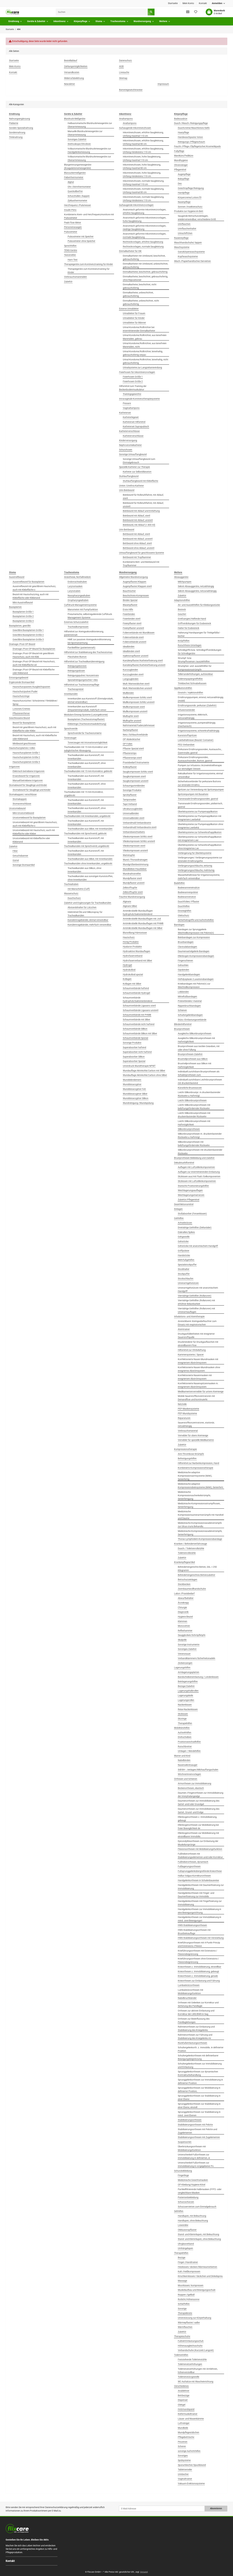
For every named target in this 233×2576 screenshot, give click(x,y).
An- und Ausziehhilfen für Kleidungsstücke (199, 605)
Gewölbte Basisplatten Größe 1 (28, 630)
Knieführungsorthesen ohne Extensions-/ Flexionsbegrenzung (198, 1960)
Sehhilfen (178, 2211)
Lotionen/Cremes (21, 708)
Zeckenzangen (185, 1663)
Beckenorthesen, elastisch (191, 1788)
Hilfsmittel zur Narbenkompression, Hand (198, 1463)
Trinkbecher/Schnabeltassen (192, 683)
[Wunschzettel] (196, 12)
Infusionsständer (186, 710)
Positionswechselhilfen (189, 1741)
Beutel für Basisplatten (24, 722)
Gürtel (16, 860)
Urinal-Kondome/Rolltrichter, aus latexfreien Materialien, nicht (144, 345)
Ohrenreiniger (181, 165)
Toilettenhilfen (181, 2355)
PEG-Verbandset (186, 744)
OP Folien (127, 744)
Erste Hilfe (128, 609)
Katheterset (125, 412)
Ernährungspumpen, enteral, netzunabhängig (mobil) (200, 699)
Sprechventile (71, 728)
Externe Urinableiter (129, 308)
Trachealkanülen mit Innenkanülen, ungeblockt (87, 816)
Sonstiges (183, 2455)
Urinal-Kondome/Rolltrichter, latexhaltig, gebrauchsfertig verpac (143, 353)
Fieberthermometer (73, 177)
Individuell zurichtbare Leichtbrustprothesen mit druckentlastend (200, 1081)
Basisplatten (15, 607)
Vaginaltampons (131, 408)
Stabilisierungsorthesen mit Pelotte (195, 2124)
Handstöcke (184, 1255)
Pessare (127, 403)
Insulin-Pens (70, 210)
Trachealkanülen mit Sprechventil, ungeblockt (86, 846)
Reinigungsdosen (76, 670)
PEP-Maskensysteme (188, 1408)
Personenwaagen (73, 227)
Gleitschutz (183, 915)
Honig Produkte (131, 942)
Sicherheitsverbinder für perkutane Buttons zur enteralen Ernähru (199, 783)
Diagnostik (183, 1612)
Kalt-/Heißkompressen (189, 2271)
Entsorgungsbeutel (18, 677)
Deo (180, 183)
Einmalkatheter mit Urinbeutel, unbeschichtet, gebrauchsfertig (145, 265)
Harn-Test (73, 259)
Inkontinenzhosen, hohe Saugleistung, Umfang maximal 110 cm (142, 158)
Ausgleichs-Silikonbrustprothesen (194, 1033)
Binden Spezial (130, 600)
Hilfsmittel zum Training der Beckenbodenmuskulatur (132, 388)
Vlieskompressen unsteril (135, 850)
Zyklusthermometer (77, 200)
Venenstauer (184, 1653)
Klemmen (182, 1621)
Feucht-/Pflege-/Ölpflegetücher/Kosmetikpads (197, 146)
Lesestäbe (183, 2225)
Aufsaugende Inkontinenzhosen (135, 128)
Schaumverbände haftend (136, 988)
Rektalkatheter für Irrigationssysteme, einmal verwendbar (200, 775)
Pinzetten (182, 2441)
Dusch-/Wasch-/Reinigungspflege (191, 123)
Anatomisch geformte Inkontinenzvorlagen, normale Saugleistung (144, 235)
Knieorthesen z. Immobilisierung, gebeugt (198, 1971)
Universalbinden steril (133, 818)
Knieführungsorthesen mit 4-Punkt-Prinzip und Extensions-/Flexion (199, 1944)
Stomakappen (20, 799)
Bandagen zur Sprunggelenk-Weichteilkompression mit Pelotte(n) (196, 931)
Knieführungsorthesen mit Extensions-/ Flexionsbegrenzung (197, 1952)
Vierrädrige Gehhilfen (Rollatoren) (194, 1295)
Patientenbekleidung (188, 2197)
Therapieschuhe (182, 2336)
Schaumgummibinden (134, 785)
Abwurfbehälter (186, 1598)
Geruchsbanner (20, 855)
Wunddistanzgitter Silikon (135, 1098)
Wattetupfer (129, 855)
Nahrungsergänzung (19, 118)
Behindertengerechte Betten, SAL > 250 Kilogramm (197, 1569)
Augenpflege (184, 174)
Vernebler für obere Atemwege (193, 1435)
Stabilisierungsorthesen (189, 2120)
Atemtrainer (184, 1329)
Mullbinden (128, 693)
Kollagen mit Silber (132, 983)
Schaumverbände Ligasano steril (139, 1005)
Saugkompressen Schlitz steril (138, 771)
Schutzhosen (125, 449)
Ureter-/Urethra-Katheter (131, 485)
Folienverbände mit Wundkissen (139, 632)
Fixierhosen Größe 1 (133, 376)
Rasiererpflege (181, 238)
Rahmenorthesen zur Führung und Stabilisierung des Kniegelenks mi (195, 2037)
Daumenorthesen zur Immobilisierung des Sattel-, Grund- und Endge (198, 1811)
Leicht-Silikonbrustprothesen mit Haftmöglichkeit (194, 1123)
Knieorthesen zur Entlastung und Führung (199, 1980)
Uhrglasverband (186, 2243)
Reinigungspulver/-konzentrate (83, 675)
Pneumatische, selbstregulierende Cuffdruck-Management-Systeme (90, 616)
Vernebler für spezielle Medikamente (196, 1440)
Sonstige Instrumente (188, 1644)
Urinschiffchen (185, 233)
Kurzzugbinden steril (133, 674)
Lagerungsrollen (186, 1700)
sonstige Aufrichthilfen (189, 2451)
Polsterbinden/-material (190, 1001)
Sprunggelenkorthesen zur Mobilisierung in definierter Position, (199, 2090)
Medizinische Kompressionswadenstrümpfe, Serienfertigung (200, 1533)
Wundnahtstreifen (132, 873)
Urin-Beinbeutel (126, 490)
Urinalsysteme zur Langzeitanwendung (142, 367)
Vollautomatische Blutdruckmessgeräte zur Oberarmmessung (89, 158)
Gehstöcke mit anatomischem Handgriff (198, 1246)
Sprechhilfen (70, 245)
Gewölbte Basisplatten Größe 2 (28, 635)
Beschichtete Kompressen (136, 595)
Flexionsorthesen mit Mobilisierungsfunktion (200, 1849)
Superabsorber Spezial (134, 1061)
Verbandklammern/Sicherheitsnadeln (196, 1658)
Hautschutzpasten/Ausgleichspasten (31, 686)
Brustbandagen (186, 942)
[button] (218, 3)
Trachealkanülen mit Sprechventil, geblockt (85, 833)
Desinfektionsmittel (183, 1204)
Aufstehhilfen (184, 1732)
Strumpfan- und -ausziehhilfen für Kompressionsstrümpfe (194, 668)
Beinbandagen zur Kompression (194, 937)
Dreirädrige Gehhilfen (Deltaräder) (194, 1227)
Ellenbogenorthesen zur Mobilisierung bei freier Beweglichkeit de (198, 1827)
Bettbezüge (183, 2395)
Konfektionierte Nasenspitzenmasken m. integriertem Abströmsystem (198, 1385)
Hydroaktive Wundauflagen (136, 951)
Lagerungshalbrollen (188, 1690)
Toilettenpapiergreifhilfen (190, 679)
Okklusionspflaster (187, 2229)
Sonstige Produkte (132, 790)
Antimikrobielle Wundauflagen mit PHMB (143, 923)
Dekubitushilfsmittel (184, 1162)
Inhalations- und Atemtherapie (189, 1316)
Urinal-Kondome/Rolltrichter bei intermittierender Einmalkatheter (139, 329)
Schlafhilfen (184, 2304)
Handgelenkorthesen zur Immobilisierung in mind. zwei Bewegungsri (199, 1919)
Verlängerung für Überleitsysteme (194, 853)
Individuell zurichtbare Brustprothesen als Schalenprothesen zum (198, 1073)
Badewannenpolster (188, 892)
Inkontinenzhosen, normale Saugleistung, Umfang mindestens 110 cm (143, 199)
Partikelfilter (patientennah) (81, 647)
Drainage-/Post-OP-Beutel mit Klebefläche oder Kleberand (34, 671)
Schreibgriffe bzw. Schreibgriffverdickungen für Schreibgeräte (199, 652)
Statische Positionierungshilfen (193, 1186)
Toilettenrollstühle (187, 1553)
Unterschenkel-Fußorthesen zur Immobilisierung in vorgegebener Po (196, 2164)
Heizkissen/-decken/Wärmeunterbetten (197, 2267)
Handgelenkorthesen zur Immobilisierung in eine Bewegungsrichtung (199, 1911)
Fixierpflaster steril (132, 623)
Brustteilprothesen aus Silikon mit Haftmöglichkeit (194, 1065)
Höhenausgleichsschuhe (190, 2345)
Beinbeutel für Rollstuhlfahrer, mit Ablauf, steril (143, 497)
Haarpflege (183, 132)
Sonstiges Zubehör (77, 139)
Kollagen (127, 979)
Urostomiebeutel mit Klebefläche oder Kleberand (31, 840)
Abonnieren (216, 2508)
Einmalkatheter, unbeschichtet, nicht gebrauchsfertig (141, 302)
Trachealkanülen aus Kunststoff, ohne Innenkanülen (87, 765)
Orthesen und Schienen (185, 1779)
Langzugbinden (131, 679)
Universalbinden (131, 813)
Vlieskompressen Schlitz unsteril (139, 841)
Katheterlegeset (131, 417)
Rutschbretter (185, 1746)
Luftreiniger (183, 2423)
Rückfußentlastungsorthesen (192, 2043)
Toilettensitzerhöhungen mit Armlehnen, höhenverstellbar (198, 2371)
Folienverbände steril (133, 637)
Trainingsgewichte (132, 394)
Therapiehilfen (185, 1723)
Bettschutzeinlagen (187, 1579)
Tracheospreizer (76, 689)
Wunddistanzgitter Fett (134, 1089)
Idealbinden (128, 646)
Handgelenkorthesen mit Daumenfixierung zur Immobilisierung (201, 1887)
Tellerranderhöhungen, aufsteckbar (195, 674)
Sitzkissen (183, 1714)
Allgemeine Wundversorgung (133, 577)
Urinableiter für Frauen (134, 313)
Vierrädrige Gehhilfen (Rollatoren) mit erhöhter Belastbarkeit (196, 1302)
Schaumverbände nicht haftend (138, 1024)
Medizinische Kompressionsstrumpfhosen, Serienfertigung (199, 1505)
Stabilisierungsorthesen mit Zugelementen (199, 2137)
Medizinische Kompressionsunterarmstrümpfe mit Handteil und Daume (200, 1515)
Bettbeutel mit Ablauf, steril (136, 534)
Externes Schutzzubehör (76, 622)
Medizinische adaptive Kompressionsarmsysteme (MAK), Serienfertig (195, 1475)
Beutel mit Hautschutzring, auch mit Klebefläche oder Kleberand (31, 596)
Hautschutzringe (21, 696)
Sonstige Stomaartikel (24, 865)
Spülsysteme (184, 2460)
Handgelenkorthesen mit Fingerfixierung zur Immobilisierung (200, 1903)
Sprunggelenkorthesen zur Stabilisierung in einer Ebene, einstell (199, 2106)
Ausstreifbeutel (16, 577)
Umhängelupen (185, 2248)
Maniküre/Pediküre (183, 155)
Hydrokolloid (129, 969)
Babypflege (183, 178)
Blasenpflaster (130, 605)
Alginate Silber (130, 906)
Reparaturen (184, 1418)
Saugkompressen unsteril (135, 781)
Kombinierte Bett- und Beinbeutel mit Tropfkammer (141, 564)
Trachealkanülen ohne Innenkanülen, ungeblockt (88, 863)
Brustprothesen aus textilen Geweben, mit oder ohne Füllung (199, 1048)
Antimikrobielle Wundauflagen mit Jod (142, 918)
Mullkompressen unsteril (135, 711)
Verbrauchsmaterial (188, 1430)
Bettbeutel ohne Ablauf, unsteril (138, 548)
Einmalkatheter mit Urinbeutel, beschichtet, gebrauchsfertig (144, 257)
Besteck (182, 609)
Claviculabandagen (187, 946)
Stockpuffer (184, 1274)
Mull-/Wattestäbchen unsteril (137, 688)
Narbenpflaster (130, 730)
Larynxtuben (74, 591)
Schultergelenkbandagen (190, 1015)
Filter (15, 851)
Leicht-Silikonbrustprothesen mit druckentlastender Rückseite (194, 1115)
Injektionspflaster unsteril (135, 655)
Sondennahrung (17, 132)
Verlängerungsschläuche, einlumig (195, 865)
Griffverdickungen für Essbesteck (194, 623)
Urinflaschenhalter (187, 228)
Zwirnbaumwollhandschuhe (192, 1588)
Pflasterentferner (21, 713)
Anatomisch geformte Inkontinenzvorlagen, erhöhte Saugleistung (144, 211)
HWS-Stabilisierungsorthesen (192, 1925)
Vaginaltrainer (185, 2478)
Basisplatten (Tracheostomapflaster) (86, 719)
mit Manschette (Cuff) (79, 889)
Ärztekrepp (183, 1602)
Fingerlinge (183, 2175)
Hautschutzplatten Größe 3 (26, 762)
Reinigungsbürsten (77, 666)
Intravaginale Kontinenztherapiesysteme (139, 398)
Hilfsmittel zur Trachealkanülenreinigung (84, 661)
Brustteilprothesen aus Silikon (193, 1059)
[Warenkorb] (215, 12)
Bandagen (179, 924)
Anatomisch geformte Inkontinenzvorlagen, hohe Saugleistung (144, 219)
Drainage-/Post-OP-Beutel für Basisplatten (34, 649)
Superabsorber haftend (134, 1047)
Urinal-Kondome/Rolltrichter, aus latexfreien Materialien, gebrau (144, 337)
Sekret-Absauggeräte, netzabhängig (196, 586)
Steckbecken (184, 1584)
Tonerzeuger (70, 738)
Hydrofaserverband (132, 956)
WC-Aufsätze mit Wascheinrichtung (195, 2381)
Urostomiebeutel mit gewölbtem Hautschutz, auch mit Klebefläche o (35, 824)
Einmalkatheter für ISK (130, 251)
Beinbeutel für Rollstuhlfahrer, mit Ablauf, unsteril (143, 505)
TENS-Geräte (70, 250)
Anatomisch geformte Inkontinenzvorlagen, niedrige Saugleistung (144, 227)
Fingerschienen (185, 960)
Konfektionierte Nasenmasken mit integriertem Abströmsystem (195, 1377)
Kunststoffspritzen (187, 735)
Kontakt (203, 3)
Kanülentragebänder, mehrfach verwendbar (89, 924)
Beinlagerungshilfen (188, 1681)
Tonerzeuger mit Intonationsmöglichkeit (87, 742)
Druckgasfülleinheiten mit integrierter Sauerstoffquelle (196, 1335)
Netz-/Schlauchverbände (135, 734)
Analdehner (183, 2390)
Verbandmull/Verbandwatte (137, 822)
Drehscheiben (184, 1737)
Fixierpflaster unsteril (133, 628)
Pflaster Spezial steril (133, 748)
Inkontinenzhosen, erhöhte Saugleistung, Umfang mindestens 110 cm (143, 150)
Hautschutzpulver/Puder (25, 691)
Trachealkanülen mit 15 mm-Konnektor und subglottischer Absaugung (85, 749)
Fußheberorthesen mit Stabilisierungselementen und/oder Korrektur (200, 1855)
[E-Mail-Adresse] (162, 2508)
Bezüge (181, 2257)
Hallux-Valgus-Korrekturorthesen (194, 1875)
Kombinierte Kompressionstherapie (195, 1468)
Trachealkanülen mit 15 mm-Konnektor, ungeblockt (83, 794)
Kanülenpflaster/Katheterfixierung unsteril (144, 665)
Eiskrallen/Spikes (186, 1232)
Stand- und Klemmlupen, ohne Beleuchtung (199, 2239)
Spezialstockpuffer (187, 1264)
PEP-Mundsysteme (187, 1413)
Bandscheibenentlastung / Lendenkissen (198, 1677)
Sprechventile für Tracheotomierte (84, 733)
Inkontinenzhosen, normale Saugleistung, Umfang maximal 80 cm (143, 191)
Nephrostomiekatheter (130, 445)
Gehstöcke (183, 1241)
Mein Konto (188, 3)
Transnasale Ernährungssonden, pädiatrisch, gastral (200, 805)
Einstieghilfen (184, 910)
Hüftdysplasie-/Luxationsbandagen (196, 979)
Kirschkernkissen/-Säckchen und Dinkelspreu (200, 2276)
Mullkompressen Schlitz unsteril (138, 702)
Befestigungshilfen (187, 1458)
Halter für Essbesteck (188, 628)
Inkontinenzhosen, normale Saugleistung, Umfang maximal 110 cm (143, 183)
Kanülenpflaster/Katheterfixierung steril (143, 660)
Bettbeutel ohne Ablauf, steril (137, 543)
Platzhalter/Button (77, 656)
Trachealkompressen (78, 626)
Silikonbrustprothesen (189, 1129)
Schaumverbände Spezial (135, 1038)
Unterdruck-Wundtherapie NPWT (139, 1066)
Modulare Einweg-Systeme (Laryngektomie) (86, 714)
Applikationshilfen (183, 688)
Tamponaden (129, 799)
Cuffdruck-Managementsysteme (80, 605)
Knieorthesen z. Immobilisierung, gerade (198, 1976)
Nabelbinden (184, 1760)
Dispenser (183, 2400)
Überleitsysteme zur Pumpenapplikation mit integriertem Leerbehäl (199, 818)
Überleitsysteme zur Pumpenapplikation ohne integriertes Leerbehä (200, 826)
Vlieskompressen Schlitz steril (137, 836)
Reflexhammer (185, 1630)
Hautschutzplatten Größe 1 (26, 752)
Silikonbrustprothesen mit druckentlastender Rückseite (200, 1152)
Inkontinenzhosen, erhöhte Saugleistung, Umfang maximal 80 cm (143, 142)
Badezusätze (180, 118)
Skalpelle (182, 1640)
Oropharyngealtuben (78, 600)
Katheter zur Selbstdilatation (137, 471)
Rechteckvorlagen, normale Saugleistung (143, 246)
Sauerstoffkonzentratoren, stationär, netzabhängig (196, 1424)
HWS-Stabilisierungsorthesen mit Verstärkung (201, 1938)
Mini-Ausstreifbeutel (23, 602)
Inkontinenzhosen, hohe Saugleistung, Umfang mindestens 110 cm (142, 174)
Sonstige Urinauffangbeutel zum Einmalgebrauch (139, 461)
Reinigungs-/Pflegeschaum (191, 142)
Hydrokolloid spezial (133, 974)
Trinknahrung (15, 137)
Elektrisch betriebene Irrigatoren (28, 771)
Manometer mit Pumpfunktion (83, 609)
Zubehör (68, 281)
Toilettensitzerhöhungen (190, 2364)
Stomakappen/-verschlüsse (23, 794)
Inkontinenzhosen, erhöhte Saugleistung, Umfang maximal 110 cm (143, 134)
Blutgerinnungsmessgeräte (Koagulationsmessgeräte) (77, 166)
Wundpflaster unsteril (133, 883)
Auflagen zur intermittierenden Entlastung (199, 1172)
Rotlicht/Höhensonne (188, 2299)
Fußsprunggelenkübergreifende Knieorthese (200, 1871)
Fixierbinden (129, 614)
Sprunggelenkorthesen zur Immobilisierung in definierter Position (200, 2081)
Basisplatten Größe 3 (23, 621)
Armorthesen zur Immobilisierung (194, 1783)
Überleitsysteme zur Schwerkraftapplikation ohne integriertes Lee (200, 847)
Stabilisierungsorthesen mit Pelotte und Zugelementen (197, 2131)
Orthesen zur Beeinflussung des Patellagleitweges (194, 2020)
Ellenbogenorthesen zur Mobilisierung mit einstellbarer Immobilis (198, 1835)
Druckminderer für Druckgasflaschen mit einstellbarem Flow (198, 1344)
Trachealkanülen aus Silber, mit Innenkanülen (90, 828)
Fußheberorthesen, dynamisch (193, 1862)
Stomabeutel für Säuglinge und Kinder (28, 785)
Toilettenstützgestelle (188, 2377)
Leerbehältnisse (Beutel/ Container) (195, 740)
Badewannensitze (187, 897)
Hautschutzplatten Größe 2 (26, 757)
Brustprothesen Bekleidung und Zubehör (194, 1158)
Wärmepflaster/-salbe (189, 2322)
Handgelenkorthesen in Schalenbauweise (198, 1880)
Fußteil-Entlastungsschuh (191, 2341)
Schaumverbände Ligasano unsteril (140, 1010)
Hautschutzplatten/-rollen (22, 748)
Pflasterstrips (129, 753)
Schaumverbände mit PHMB (137, 1015)
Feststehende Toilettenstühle (192, 2359)
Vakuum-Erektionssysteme (191, 2483)
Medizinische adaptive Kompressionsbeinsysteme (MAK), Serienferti (200, 1486)
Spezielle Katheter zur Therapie (134, 467)
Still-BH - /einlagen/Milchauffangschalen (198, 1769)
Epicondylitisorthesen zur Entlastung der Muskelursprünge (198, 1843)
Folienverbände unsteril (134, 642)
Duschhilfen (184, 906)
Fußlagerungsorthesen (189, 1866)
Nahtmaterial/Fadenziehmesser (139, 725)
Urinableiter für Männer (134, 322)
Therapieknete (185, 2313)
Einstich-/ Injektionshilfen (190, 692)
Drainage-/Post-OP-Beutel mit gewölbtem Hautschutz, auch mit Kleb (33, 655)
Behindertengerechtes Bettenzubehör (196, 1575)
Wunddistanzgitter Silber (135, 1093)
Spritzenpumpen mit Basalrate (193, 794)
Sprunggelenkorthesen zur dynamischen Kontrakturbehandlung (198, 2073)
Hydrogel (127, 965)
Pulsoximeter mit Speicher (81, 236)
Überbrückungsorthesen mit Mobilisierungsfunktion (192, 2148)
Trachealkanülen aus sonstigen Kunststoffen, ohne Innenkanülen (90, 878)
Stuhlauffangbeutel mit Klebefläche (140, 481)
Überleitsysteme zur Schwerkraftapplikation (200, 832)
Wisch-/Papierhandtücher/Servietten (192, 261)
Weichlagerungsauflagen (190, 1190)
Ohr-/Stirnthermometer (79, 186)
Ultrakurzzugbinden (133, 809)
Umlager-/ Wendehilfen (189, 1751)
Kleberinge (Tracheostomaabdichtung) (87, 724)
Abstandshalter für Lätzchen (82, 907)
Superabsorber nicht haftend (137, 1052)
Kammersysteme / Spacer (191, 1354)
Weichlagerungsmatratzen (191, 1195)
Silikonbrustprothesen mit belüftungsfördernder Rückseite (194, 1144)
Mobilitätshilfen (182, 1728)
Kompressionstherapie (185, 1449)
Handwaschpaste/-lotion (190, 137)
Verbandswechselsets (134, 832)
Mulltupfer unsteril (132, 720)
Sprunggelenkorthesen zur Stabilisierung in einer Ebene (199, 2097)
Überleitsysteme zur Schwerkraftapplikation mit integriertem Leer (200, 839)
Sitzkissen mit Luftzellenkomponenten (197, 1181)
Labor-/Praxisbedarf (184, 1593)
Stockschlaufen (185, 1278)
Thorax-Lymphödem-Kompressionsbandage (200, 1539)
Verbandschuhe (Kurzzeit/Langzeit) (196, 2350)
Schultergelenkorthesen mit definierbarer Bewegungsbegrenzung (198, 2057)
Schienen (182, 1010)
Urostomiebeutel (17, 808)
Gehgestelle (183, 1236)
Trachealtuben (71, 884)
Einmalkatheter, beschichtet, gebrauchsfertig (145, 272)
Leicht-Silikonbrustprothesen (192, 1100)
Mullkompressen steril (134, 707)
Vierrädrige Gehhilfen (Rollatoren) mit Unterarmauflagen (196, 1310)
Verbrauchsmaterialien (75, 277)
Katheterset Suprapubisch (136, 426)
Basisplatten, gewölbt (20, 625)
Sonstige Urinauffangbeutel (133, 454)
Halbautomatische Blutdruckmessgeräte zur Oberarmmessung (90, 125)
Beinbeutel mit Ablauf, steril (136, 515)
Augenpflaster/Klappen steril (137, 586)
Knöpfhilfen (183, 640)
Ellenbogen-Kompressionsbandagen (196, 956)
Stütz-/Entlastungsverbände (192, 1019)
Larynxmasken (75, 586)
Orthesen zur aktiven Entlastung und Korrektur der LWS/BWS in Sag (196, 2012)
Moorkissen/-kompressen (190, 2285)
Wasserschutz (71, 893)
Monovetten (184, 1626)
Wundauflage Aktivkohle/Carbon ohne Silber (145, 1075)
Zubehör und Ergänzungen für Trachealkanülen (87, 903)
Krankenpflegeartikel (184, 1562)
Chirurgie (182, 1607)
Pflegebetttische (186, 2437)
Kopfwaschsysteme (188, 256)
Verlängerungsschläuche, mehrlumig (196, 870)
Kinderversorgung (128, 440)
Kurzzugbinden (130, 669)
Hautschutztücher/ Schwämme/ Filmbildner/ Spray (35, 702)
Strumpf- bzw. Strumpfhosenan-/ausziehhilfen (194, 660)
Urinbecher (183, 2474)
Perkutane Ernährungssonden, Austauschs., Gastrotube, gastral (200, 751)
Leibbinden (183, 991)
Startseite (173, 3)
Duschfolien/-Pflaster (188, 901)
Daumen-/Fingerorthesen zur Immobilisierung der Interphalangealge (200, 1795)
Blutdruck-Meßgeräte (74, 118)
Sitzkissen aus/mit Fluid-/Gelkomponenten (199, 1176)
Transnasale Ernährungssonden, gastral (198, 798)
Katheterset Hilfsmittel (134, 422)
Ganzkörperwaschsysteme (191, 251)
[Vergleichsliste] (188, 12)
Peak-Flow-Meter (72, 222)
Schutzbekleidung (183, 2170)
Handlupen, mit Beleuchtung (192, 2216)
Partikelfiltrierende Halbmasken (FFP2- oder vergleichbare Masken (200, 2191)
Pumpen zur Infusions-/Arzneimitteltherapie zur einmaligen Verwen (200, 767)
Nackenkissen (185, 1704)
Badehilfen (179, 883)
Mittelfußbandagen (187, 996)
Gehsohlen (183, 965)
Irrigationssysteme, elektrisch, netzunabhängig (193, 716)
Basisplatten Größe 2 (23, 616)
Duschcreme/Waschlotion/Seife (194, 128)
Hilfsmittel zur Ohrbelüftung (192, 1350)
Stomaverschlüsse (22, 803)
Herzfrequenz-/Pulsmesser (77, 205)
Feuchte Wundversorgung (132, 897)
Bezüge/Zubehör (186, 1686)
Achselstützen (185, 1222)
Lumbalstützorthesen (189, 1985)
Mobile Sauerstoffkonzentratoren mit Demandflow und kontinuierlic (196, 1398)
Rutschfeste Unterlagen (189, 645)
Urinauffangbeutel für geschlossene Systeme (141, 552)
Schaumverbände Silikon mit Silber (140, 1033)
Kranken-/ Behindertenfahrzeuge (190, 1543)
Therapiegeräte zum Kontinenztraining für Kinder (88, 264)
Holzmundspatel (186, 2409)
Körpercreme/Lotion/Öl (189, 197)
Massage (182, 2280)
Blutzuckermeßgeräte (75, 172)
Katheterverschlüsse (129, 431)
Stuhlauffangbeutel (129, 476)
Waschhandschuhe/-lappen (188, 242)
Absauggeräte (181, 577)
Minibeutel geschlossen (24, 743)
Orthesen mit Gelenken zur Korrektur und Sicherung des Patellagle (198, 2004)
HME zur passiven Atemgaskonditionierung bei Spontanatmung (89, 641)
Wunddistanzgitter (132, 1084)
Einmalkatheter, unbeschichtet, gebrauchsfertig (138, 294)
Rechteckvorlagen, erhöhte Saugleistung (143, 242)
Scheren (182, 2446)
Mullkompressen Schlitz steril (137, 697)
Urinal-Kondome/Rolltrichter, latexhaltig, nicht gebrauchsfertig (145, 361)
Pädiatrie (13, 123)
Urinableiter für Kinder (134, 318)
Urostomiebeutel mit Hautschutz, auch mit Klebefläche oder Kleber (34, 832)
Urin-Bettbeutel (126, 529)
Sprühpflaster (130, 795)
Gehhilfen (179, 1218)
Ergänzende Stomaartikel (21, 682)
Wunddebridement (132, 1080)
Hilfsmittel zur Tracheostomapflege (81, 684)
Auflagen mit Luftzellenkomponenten (196, 1167)
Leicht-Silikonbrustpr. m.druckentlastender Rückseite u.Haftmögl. (199, 1094)
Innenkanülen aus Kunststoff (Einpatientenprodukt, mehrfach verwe (87, 708)
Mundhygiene (181, 160)
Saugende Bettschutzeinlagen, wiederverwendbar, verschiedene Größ (197, 218)
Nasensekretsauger (187, 1765)
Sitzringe (182, 1718)
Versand (144, 2572)
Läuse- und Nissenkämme (191, 2418)
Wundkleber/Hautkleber (135, 869)
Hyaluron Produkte (132, 946)
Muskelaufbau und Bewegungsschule (196, 2290)
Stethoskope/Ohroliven (79, 144)
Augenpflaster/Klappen (134, 581)
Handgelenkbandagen (189, 974)
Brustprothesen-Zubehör (190, 1054)
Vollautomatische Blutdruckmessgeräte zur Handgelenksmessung (89, 150)
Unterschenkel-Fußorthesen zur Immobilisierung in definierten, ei (194, 2156)
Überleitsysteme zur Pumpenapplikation (198, 811)
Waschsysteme (181, 247)
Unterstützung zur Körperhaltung (194, 2318)
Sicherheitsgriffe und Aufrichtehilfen (196, 920)
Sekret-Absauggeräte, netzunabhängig (197, 591)
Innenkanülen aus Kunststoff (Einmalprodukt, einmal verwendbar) (90, 700)
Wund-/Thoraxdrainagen (135, 859)
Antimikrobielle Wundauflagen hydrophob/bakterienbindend (138, 912)
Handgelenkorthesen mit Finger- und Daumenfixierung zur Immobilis (196, 1895)
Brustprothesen (182, 1029)
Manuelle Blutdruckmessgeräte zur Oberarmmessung (85, 133)
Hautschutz (129, 937)
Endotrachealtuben (77, 581)
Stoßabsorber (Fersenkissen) (192, 1213)
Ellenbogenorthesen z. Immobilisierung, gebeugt (197, 1819)
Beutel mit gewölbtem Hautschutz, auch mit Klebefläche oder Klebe (34, 729)
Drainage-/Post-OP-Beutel (22, 644)
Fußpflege (179, 151)
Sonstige (182, 2308)
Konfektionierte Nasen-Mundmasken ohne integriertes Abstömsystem (199, 1369)
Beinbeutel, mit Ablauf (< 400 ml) (139, 525)
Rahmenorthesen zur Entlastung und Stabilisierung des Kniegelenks (196, 2028)
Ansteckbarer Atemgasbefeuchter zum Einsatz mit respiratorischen (197, 1323)
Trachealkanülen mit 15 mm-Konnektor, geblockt (88, 771)
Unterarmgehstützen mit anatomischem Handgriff (198, 1289)
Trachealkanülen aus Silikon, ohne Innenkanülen (84, 870)
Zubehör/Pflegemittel (188, 1199)
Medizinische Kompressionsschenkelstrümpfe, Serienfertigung (194, 1495)
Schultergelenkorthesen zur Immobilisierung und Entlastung (200, 2065)
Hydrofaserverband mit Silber (137, 960)
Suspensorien (184, 2142)
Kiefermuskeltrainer (187, 2414)
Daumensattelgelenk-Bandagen (193, 951)
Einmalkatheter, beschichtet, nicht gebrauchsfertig (139, 286)
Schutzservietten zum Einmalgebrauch (197, 2206)
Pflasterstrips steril (132, 757)
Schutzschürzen (186, 2202)
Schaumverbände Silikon (135, 1028)
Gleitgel (181, 2404)
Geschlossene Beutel (19, 718)
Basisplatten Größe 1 (23, 611)
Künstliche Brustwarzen (190, 1087)
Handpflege (183, 192)
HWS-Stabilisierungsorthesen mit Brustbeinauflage (194, 1932)
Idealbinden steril (131, 651)
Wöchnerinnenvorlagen (189, 1774)
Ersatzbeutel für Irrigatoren (26, 776)
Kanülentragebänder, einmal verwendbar (88, 920)
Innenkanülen (71, 694)
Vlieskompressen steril (134, 845)
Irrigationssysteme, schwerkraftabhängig (198, 730)
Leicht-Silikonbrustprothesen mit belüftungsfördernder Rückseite (194, 1107)
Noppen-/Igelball (186, 2294)
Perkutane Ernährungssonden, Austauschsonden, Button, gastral (195, 759)
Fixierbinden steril (131, 618)
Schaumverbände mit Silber (136, 1019)
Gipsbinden (183, 969)
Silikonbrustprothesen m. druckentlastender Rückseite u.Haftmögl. (200, 1135)
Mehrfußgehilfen (186, 1260)
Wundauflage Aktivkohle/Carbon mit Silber (144, 1070)
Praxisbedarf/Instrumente (136, 762)
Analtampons (126, 118)
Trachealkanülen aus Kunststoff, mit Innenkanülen (86, 757)
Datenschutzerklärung (56, 2507)
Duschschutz (74, 898)
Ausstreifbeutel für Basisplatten (28, 581)
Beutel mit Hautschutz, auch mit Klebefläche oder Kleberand (35, 737)
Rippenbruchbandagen (189, 1005)
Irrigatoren (14, 766)
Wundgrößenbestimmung (135, 864)
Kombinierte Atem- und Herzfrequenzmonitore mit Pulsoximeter (89, 216)
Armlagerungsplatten (188, 1672)
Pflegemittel (180, 169)
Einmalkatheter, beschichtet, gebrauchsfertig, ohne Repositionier (145, 278)
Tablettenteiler (185, 2469)
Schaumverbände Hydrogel (136, 993)
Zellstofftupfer (130, 887)
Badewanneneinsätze (189, 887)
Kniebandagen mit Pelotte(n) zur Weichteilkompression (194, 985)
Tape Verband (130, 804)
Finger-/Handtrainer (188, 2262)
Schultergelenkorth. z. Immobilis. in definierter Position (200, 2049)
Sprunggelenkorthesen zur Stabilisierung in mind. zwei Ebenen (199, 2114)
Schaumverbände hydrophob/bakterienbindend (137, 999)
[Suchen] (102, 12)
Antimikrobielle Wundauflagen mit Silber (142, 928)
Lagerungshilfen (182, 1667)
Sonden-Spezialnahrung (21, 128)
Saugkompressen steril (134, 776)
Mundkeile (183, 2428)
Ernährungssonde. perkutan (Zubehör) (197, 705)
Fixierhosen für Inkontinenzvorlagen (137, 372)
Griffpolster (183, 1250)
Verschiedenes (181, 2386)
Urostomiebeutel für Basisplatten (29, 817)
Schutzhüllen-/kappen (79, 196)
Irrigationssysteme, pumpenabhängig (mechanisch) (196, 724)
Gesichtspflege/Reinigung (191, 188)
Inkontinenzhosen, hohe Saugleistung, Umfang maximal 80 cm (142, 166)
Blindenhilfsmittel (182, 1024)
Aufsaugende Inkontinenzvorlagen (136, 205)
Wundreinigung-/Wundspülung (138, 1103)
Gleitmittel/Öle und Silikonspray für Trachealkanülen (85, 914)
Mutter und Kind (182, 1755)
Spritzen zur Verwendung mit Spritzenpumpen (201, 789)
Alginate (127, 901)
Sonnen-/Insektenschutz (190, 206)
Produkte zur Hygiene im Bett (188, 211)
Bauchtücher (129, 591)
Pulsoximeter (70, 231)
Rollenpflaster (130, 767)
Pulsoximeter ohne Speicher (81, 241)
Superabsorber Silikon (134, 1056)
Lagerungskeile (185, 1695)
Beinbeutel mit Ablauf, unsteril (138, 520)
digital (71, 182)
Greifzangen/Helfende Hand (192, 618)
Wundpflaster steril (132, 878)
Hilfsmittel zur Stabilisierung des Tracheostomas (88, 652)
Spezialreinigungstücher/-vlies (83, 680)
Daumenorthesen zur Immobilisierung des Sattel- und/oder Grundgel (198, 1802)
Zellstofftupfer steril (133, 892)
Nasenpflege (184, 202)
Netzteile (182, 1404)
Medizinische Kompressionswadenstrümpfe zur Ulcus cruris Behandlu (200, 1525)
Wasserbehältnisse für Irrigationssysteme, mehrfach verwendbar (199, 877)
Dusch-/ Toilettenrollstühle (191, 1548)
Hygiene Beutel (185, 1616)
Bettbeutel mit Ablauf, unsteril (137, 538)
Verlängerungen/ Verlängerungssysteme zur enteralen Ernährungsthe (200, 859)
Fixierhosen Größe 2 (133, 381)
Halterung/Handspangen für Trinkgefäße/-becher (199, 634)
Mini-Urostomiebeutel (23, 813)
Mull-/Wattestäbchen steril (136, 683)
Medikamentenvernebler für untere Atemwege (200, 1391)
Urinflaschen (184, 224)
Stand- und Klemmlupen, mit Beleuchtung (198, 2234)
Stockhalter (183, 1269)
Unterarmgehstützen (188, 1283)
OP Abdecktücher (131, 739)
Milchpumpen (184, 581)
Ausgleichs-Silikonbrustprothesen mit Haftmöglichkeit (196, 1040)
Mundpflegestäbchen (188, 2432)
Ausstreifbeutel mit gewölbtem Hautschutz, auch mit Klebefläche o (34, 588)
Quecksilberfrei (75, 191)
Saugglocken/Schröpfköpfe (191, 1635)
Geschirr (182, 614)
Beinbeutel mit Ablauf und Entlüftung (141, 511)
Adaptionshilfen (182, 600)
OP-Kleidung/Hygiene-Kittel (191, 2184)
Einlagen (178, 1209)
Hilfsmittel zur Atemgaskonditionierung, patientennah (84, 633)
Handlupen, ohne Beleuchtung (193, 2220)
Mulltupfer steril (131, 716)
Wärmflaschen (185, 2327)
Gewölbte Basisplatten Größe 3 (28, 639)
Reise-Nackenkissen (188, 1709)
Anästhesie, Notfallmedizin (77, 577)
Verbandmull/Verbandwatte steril (139, 827)
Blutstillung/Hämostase (135, 932)
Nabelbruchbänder (187, 1998)
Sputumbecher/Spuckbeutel (192, 2465)
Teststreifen (70, 255)
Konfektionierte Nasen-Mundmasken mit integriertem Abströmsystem (198, 1361)
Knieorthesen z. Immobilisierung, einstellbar (199, 1966)
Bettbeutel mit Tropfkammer (137, 557)
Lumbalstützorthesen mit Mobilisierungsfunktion (190, 1992)
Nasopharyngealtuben (79, 595)
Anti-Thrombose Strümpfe (191, 1454)
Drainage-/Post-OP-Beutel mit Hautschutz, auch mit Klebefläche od (34, 663)
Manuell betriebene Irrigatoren (28, 780)
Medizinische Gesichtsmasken (193, 2180)
